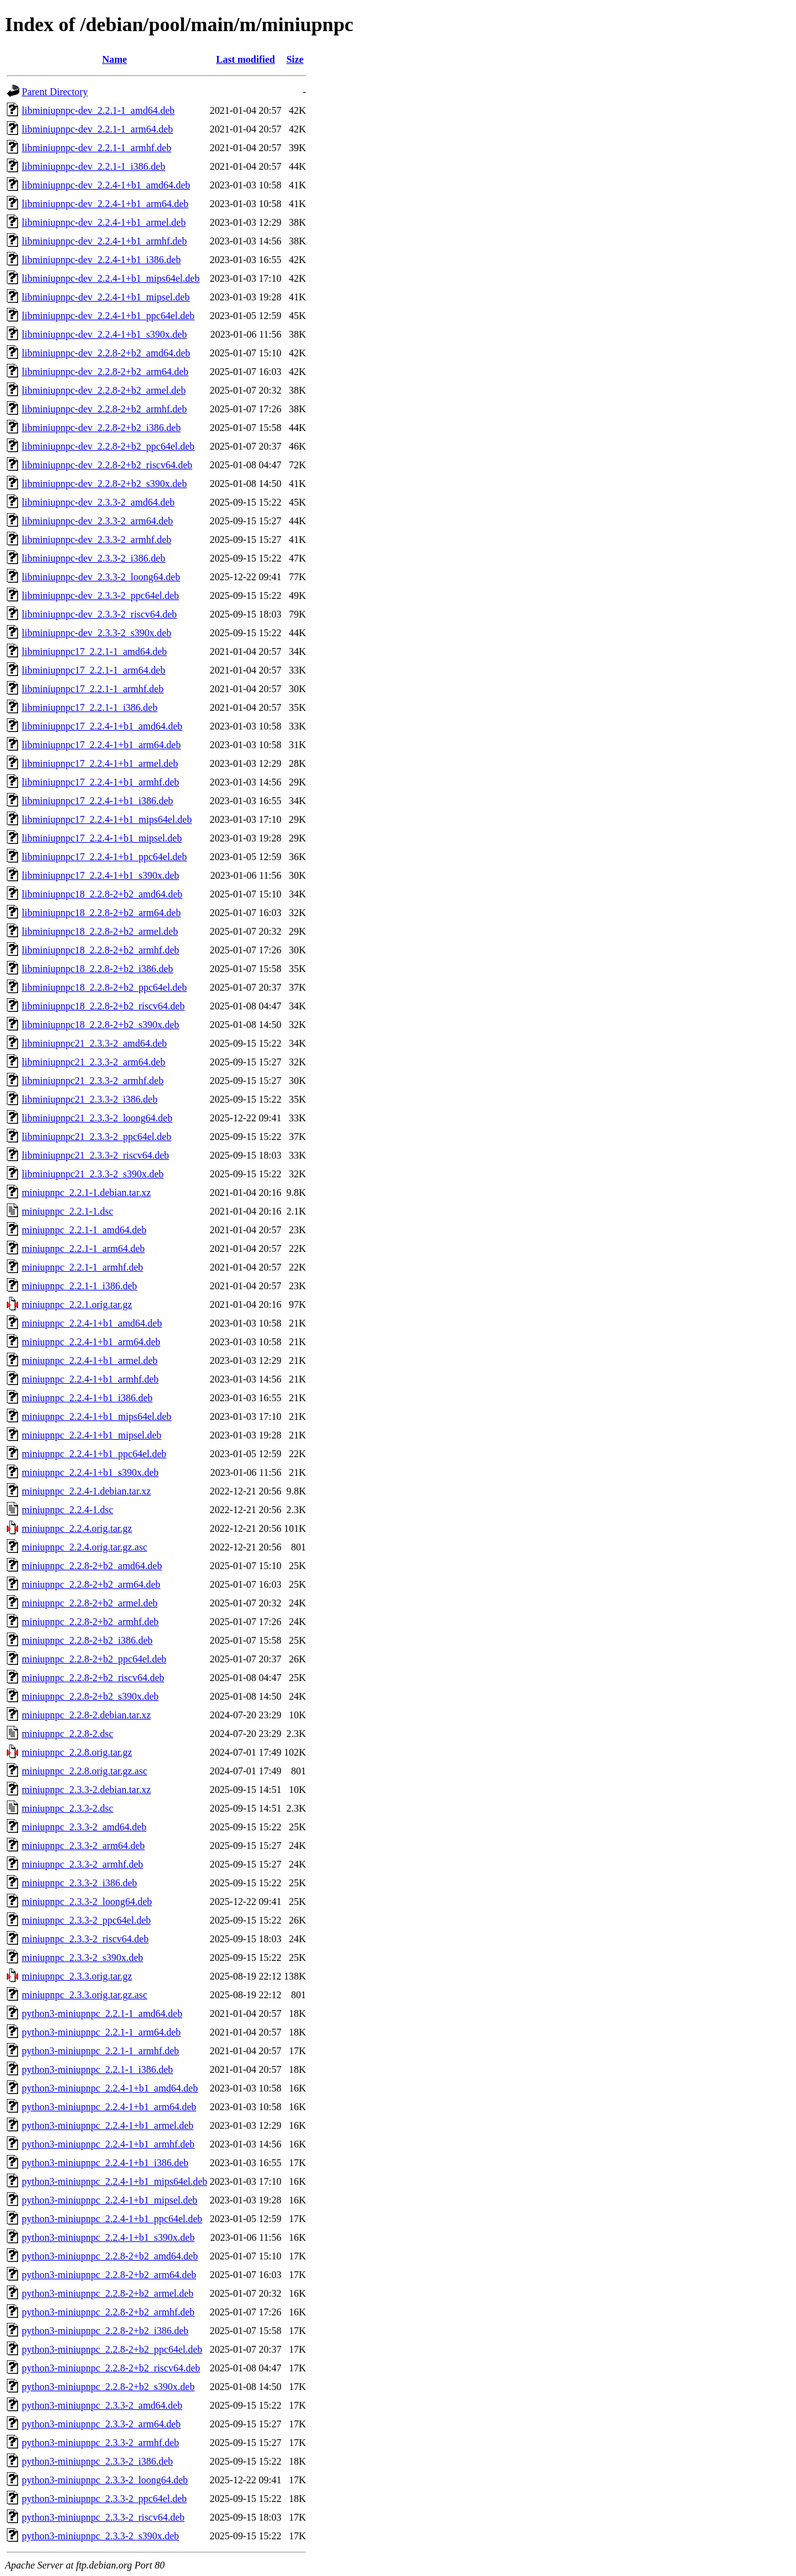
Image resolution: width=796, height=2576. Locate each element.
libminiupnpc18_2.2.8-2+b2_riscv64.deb (103, 1006)
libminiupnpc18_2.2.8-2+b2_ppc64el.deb (104, 987)
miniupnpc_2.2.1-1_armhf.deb (82, 1267)
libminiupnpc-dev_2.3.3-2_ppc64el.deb (100, 595)
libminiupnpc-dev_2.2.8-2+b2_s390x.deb (104, 483)
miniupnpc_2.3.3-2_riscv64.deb (85, 1939)
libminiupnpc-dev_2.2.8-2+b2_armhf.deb (104, 409)
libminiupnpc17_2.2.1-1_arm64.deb (93, 670)
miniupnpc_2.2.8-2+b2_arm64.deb (91, 1584)
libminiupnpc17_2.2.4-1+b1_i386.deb (97, 800)
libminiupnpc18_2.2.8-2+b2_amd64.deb (102, 894)
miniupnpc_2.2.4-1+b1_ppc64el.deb (94, 1453)
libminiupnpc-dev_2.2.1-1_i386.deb (93, 166)
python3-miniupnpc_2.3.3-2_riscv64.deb (103, 2517)
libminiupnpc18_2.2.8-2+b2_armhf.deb (100, 950)
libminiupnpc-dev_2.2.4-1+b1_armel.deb (104, 222)
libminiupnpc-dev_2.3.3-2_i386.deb (93, 558)
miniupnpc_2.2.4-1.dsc (67, 1509)
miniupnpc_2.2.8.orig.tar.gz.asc (84, 1771)
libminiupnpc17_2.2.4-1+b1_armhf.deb (100, 782)
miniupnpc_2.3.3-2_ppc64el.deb (86, 1920)
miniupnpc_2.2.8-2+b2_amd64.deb (92, 1565)
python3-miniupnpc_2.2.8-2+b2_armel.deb (107, 2293)
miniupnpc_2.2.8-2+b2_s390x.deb (90, 1696)
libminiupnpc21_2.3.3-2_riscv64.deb (95, 1155)
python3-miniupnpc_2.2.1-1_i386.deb (97, 2069)
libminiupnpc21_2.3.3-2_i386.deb (89, 1099)
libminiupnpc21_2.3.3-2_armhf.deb (93, 1080)
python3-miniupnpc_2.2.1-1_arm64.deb (101, 2032)
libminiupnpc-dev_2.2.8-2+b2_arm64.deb (105, 371)
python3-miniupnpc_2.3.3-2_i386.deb (97, 2461)
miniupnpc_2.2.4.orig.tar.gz (77, 1528)
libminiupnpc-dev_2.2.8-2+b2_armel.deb (104, 390)
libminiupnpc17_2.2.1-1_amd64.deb (94, 651)
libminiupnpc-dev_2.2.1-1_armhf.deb (96, 147)
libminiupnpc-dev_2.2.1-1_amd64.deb (98, 110)
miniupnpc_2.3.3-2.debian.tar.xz (86, 1789)
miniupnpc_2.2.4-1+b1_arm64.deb (91, 1342)
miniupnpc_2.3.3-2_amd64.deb (84, 1827)
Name (114, 59)
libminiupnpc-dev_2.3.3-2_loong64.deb (101, 577)
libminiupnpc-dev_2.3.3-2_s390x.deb (96, 633)
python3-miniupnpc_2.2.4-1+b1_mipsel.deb (109, 2200)
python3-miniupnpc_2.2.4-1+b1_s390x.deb (108, 2237)
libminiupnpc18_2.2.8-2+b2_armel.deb (100, 931)
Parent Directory (55, 91)
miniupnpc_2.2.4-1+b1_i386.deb (87, 1397)
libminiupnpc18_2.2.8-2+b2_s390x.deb (100, 1024)
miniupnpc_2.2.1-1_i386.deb (79, 1286)
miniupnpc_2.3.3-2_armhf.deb (82, 1864)
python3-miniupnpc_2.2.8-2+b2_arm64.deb (109, 2274)
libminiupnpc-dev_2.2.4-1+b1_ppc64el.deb (108, 315)
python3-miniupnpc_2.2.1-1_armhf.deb (100, 2051)
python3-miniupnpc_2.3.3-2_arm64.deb (101, 2424)
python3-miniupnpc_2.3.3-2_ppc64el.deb (104, 2498)
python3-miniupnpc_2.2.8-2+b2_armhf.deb (108, 2312)
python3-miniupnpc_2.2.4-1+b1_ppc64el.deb (112, 2218)
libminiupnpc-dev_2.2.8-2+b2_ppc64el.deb (108, 446)
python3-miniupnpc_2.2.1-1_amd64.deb (102, 2013)
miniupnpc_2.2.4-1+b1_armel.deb (89, 1360)
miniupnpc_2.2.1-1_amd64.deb (84, 1230)
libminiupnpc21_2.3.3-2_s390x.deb (93, 1174)
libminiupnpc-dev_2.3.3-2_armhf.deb (96, 539)
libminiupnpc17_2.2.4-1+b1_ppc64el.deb (104, 856)
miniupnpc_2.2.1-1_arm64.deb (83, 1248)
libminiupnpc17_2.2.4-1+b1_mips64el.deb (107, 819)
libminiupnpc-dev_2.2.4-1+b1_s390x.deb (104, 334)
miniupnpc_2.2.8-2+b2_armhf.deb (90, 1621)
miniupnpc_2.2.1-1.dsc (67, 1211)
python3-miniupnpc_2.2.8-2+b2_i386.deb (105, 2330)
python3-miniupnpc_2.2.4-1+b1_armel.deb (107, 2125)
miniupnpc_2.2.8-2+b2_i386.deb (87, 1640)
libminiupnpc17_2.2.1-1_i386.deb (89, 707)
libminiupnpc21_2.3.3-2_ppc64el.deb (96, 1136)
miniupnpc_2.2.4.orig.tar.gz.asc (84, 1547)
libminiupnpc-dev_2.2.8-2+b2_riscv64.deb (107, 465)
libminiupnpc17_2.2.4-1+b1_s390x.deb (100, 875)
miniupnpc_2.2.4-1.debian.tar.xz (86, 1491)
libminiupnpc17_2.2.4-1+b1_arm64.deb (101, 744)
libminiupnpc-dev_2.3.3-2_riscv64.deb (99, 614)
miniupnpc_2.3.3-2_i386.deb (79, 1883)
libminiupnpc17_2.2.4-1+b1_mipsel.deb (102, 838)
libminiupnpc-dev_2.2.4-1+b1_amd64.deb (106, 185)
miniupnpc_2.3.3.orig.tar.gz (77, 1976)
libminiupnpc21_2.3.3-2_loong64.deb (97, 1118)
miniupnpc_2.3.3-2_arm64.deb (83, 1845)
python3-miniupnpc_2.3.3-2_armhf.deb (100, 2442)
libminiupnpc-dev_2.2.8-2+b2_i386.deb (101, 427)
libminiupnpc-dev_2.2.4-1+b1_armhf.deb (104, 241)
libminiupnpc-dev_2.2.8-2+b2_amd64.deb (106, 353)
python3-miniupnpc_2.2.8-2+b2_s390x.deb (108, 2386)
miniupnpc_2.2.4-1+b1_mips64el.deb (97, 1416)
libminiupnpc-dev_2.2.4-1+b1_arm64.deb (105, 203)
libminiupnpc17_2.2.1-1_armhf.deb (93, 688)
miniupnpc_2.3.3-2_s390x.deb (82, 1957)
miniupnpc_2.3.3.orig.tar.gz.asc (84, 1995)
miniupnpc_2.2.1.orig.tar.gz (77, 1304)
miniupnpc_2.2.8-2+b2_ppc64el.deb (94, 1659)
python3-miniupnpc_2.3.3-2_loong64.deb (105, 2480)
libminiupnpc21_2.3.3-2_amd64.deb (94, 1043)
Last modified (245, 59)
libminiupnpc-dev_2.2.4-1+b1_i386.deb (101, 259)
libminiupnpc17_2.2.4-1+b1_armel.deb (100, 763)
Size (294, 59)
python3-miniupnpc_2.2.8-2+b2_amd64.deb (110, 2256)
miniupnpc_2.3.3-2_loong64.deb (87, 1901)
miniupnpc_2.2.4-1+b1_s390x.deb (90, 1472)
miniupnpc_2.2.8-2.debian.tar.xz (86, 1715)
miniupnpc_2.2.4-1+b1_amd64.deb (92, 1323)
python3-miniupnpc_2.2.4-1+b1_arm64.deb (109, 2106)
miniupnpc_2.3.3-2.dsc (67, 1808)
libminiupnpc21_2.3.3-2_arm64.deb (93, 1062)
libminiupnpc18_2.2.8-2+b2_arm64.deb (101, 912)
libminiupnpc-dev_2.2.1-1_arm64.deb (97, 129)
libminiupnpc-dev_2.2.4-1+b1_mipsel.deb (106, 297)
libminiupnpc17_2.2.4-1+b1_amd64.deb (102, 726)
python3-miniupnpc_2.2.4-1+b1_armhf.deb (108, 2144)
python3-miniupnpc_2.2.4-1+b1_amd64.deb (110, 2088)
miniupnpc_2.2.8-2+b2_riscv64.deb (93, 1677)
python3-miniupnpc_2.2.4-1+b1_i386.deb (105, 2162)
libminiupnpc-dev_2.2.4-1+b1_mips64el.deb (111, 278)
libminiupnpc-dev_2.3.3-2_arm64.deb (97, 521)
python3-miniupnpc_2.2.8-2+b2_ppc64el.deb (112, 2349)
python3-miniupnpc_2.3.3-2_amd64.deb (102, 2405)
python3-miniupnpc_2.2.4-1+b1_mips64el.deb (114, 2181)
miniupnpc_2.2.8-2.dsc (67, 1733)
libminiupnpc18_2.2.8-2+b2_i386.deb (97, 968)
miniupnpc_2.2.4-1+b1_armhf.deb (90, 1379)
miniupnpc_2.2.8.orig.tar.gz (77, 1752)
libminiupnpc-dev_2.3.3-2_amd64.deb (98, 502)
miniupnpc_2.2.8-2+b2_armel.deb (89, 1603)
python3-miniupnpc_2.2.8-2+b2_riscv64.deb (111, 2368)
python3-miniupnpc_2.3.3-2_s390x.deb (100, 2536)
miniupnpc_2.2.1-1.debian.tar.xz (86, 1192)
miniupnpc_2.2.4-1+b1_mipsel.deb (92, 1435)
